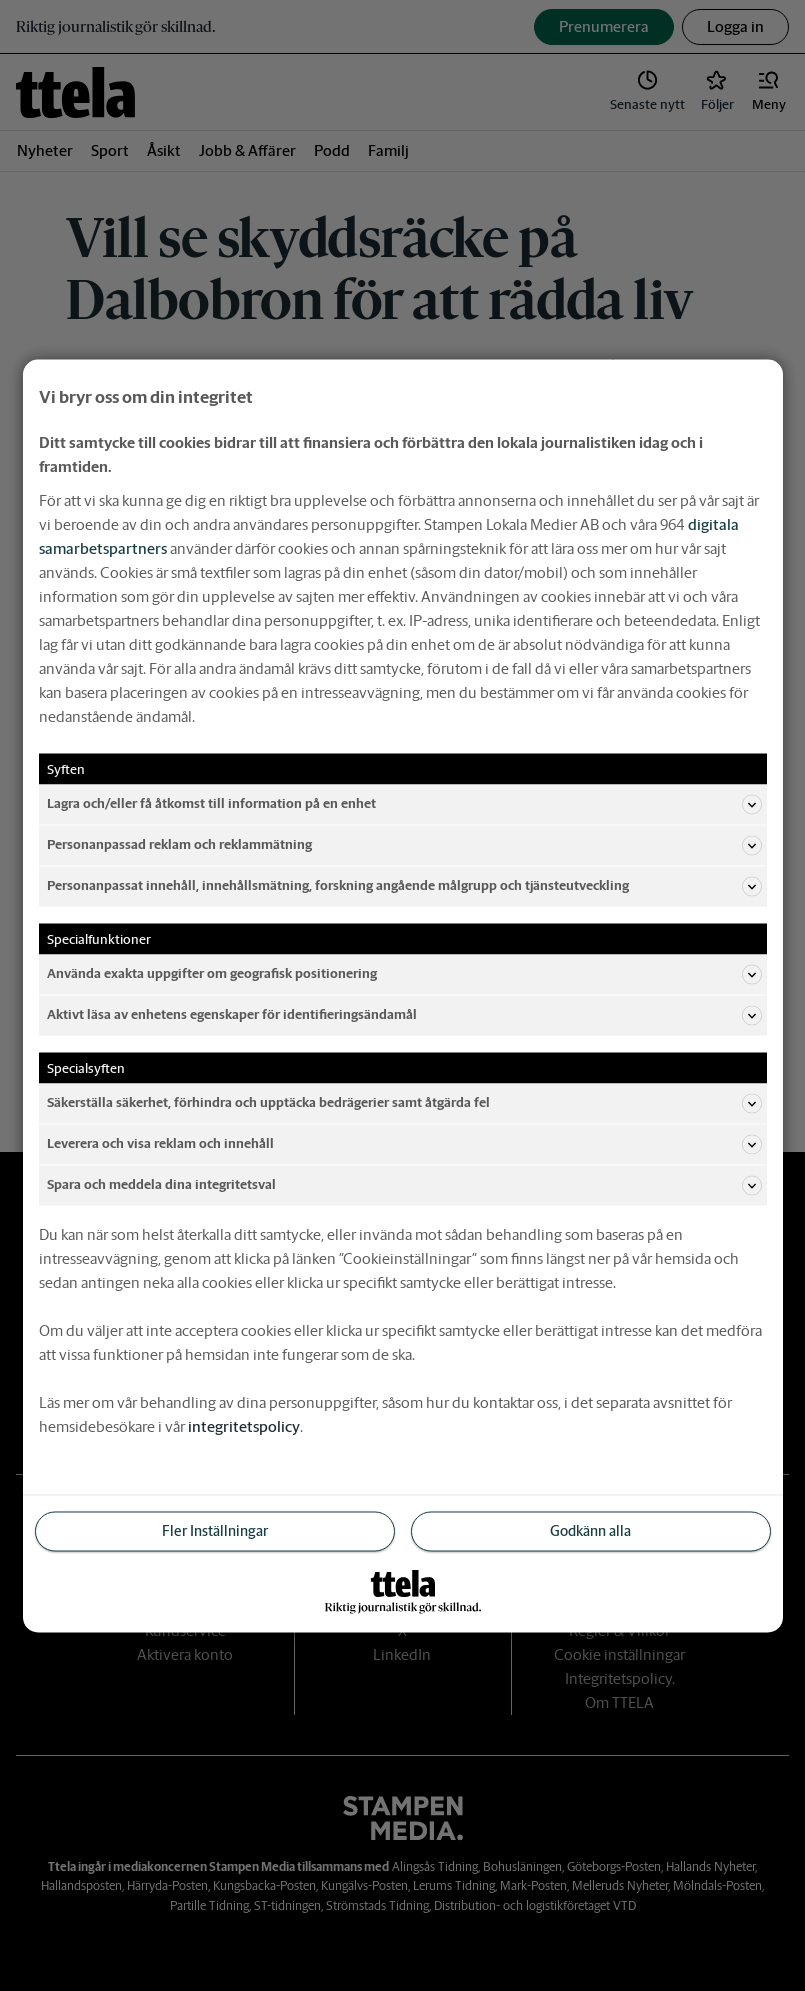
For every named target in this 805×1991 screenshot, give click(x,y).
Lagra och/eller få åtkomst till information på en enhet (404, 804)
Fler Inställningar (215, 1530)
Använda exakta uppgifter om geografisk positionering (404, 974)
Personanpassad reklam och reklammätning (404, 845)
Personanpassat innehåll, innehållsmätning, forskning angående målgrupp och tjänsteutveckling (404, 886)
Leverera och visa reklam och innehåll (404, 1144)
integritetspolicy (244, 1425)
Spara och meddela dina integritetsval (404, 1185)
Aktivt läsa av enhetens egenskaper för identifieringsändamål (404, 1015)
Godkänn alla (590, 1530)
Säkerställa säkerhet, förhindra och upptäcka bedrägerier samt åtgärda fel (404, 1103)
